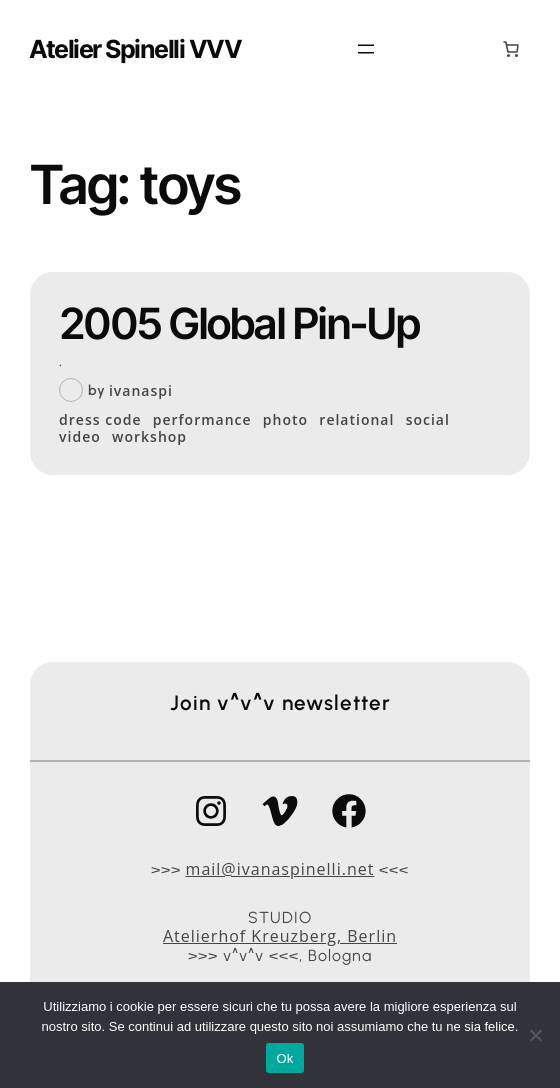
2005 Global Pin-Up (239, 323)
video (80, 437)
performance (202, 420)
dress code (100, 420)
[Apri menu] (366, 49)
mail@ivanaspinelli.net (280, 869)
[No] (535, 1035)
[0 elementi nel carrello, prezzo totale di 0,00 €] (511, 49)
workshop (149, 437)
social (428, 420)
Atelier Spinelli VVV (135, 49)
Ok (284, 1058)
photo (285, 420)
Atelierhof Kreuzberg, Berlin (280, 936)
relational (356, 420)
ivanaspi (141, 390)
